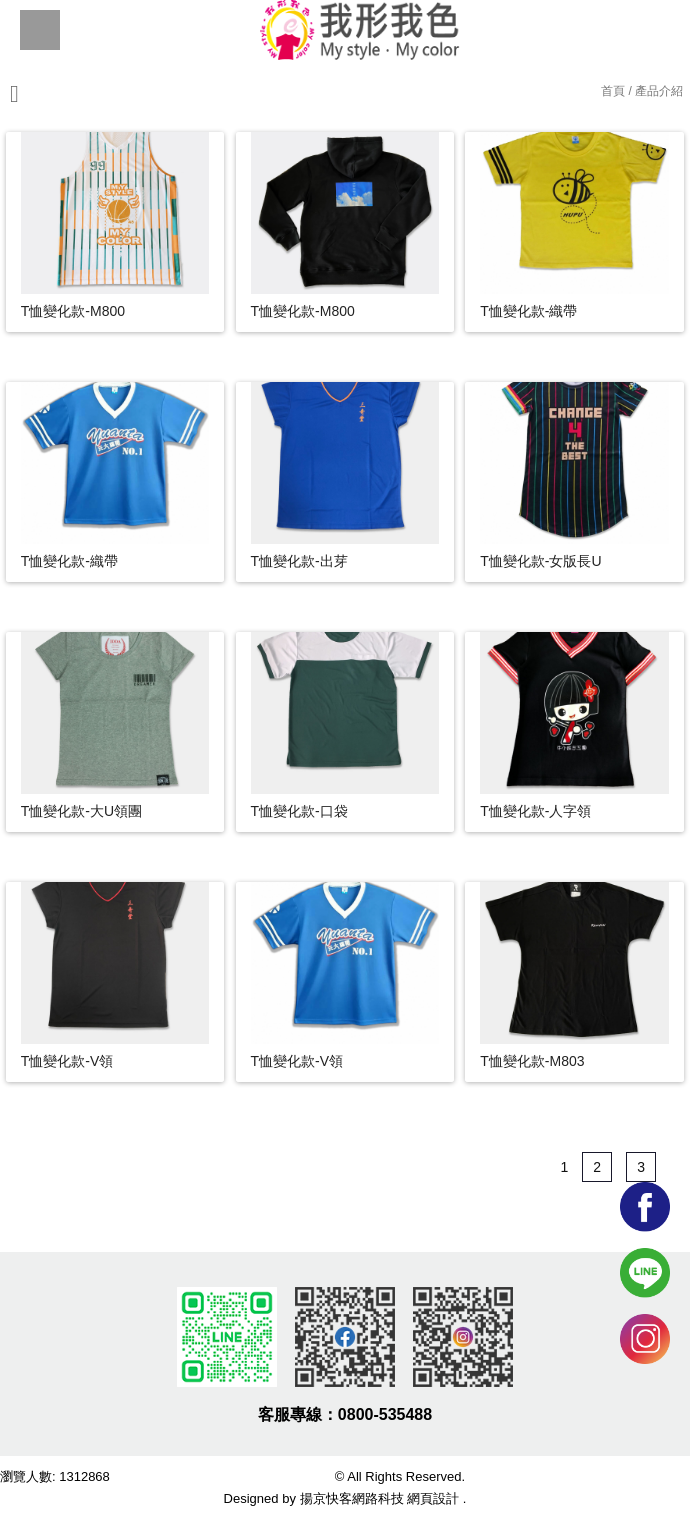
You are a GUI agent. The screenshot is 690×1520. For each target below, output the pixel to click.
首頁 (613, 91)
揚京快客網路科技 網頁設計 (380, 1498)
